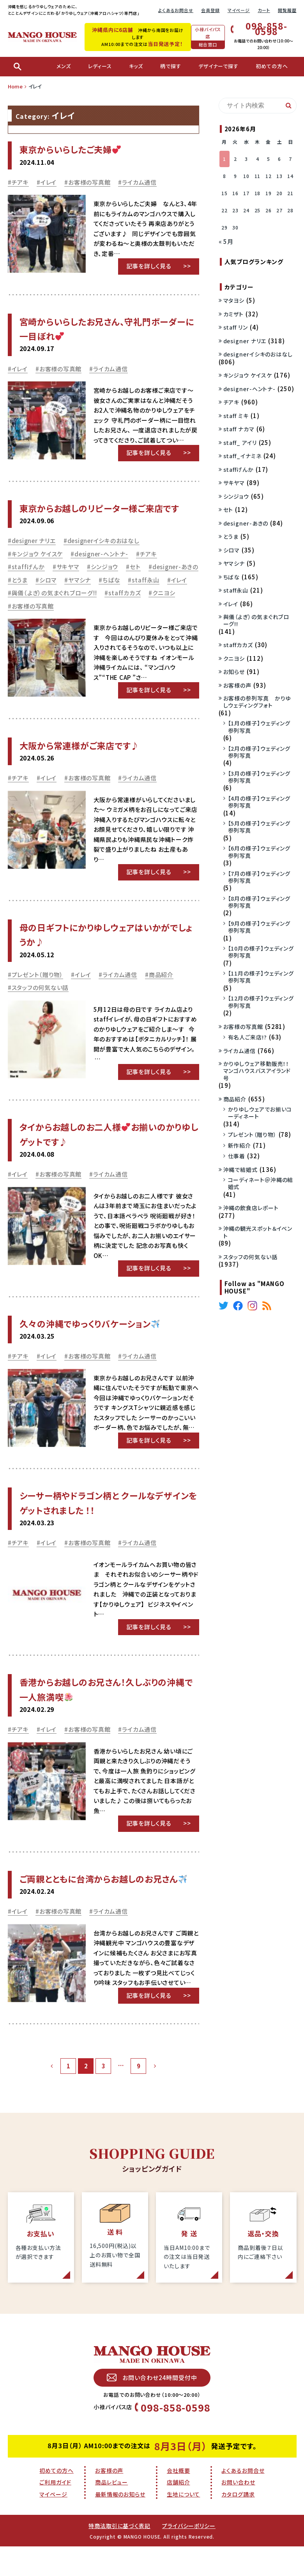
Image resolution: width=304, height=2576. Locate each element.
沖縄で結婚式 (240, 1169)
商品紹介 (161, 974)
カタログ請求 (238, 2494)
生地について (183, 2494)
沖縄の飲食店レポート (251, 1207)
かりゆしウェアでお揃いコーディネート (260, 1113)
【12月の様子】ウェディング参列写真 (261, 1002)
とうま (20, 580)
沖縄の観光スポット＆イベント (258, 1232)
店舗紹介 (178, 2482)
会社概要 (178, 2470)
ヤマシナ (79, 580)
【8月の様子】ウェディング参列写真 (259, 902)
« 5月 (226, 241)
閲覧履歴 (287, 10)
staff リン (235, 327)
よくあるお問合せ (175, 10)
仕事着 (237, 1155)
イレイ (49, 182)
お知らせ (234, 671)
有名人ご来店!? (247, 1037)
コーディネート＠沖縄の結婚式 (260, 1183)
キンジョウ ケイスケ (37, 554)
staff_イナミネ (242, 455)
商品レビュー (111, 2482)
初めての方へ (56, 2470)
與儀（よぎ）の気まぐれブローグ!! (54, 593)
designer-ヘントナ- (101, 554)
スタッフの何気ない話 (40, 987)
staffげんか (28, 567)
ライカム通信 (139, 182)
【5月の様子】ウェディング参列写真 (259, 827)
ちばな (111, 580)
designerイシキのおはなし (103, 540)
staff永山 (145, 580)
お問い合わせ (238, 2482)
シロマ (48, 580)
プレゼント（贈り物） (38, 974)
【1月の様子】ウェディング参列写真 (259, 727)
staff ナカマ (239, 428)
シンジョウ (104, 567)
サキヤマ (68, 567)
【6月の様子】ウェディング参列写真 (259, 852)
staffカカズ (124, 593)
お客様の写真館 (89, 182)
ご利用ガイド (55, 2482)
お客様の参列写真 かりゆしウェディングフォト (257, 702)
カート (264, 10)
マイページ (239, 10)
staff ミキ (236, 415)
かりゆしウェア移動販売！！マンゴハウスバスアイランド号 (257, 1071)
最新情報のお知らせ (120, 2494)
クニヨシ (163, 593)
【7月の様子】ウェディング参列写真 (259, 877)
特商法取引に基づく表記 (119, 2526)
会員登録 (210, 10)
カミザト (233, 314)
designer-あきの (175, 567)
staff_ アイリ (240, 442)
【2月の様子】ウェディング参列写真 (259, 752)
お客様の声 (237, 685)
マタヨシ (234, 300)
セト (135, 567)
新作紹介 (239, 1145)
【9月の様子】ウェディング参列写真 (259, 927)
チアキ (20, 182)
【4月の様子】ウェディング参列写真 (259, 802)
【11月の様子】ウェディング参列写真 (261, 977)
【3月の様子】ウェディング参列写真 (259, 777)
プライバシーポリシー (189, 2526)
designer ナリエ (34, 540)
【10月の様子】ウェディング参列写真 (261, 952)
